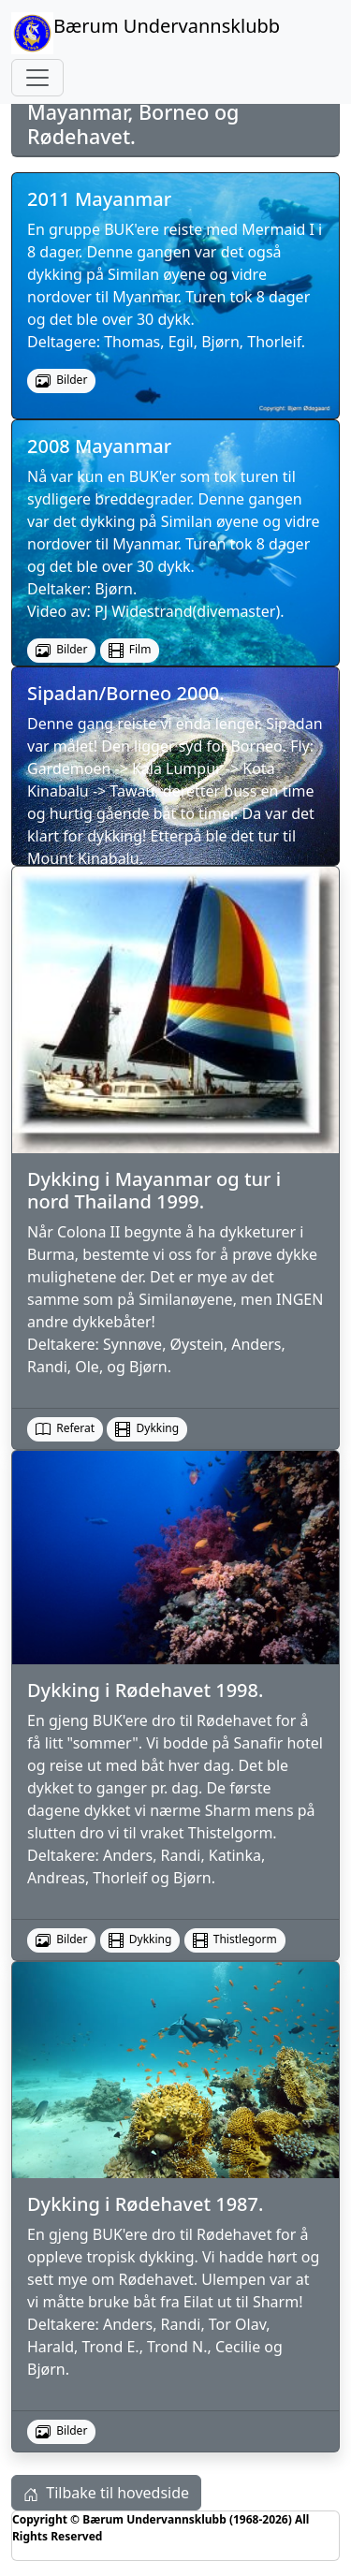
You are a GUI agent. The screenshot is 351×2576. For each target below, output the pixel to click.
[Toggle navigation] (37, 77)
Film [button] (130, 649)
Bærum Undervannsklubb (145, 33)
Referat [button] (65, 1428)
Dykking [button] (147, 1428)
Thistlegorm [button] (235, 1939)
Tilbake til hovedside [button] (106, 2492)
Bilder (61, 380)
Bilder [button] (61, 1939)
